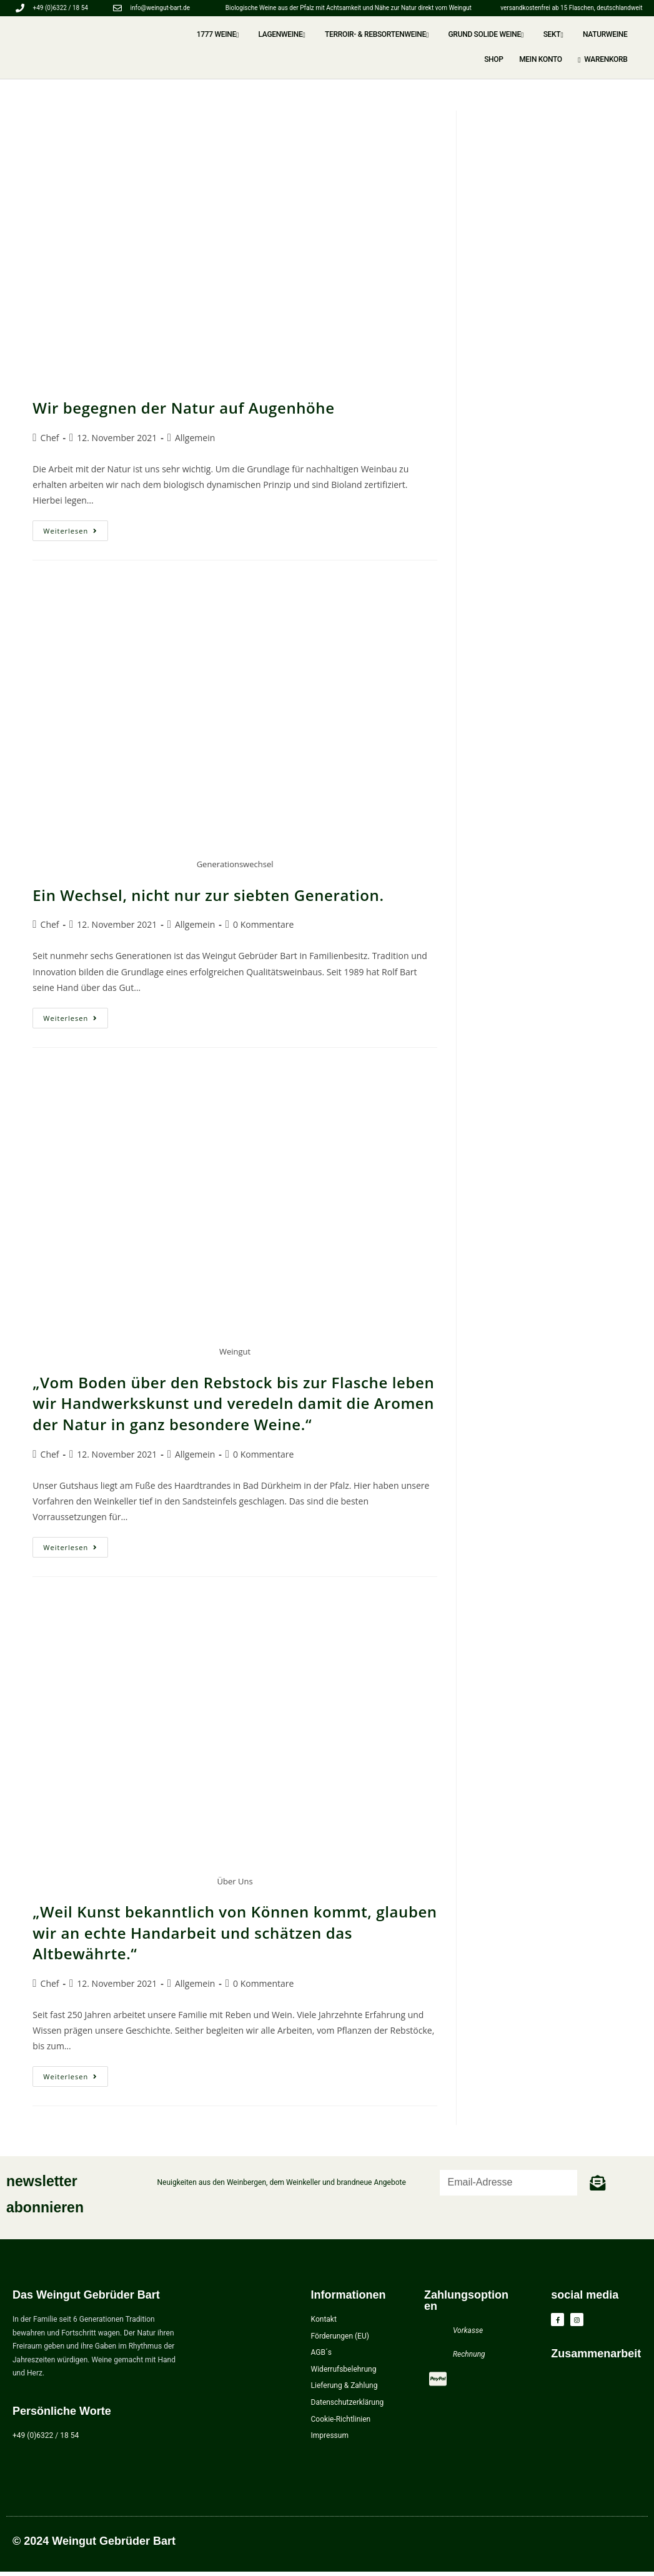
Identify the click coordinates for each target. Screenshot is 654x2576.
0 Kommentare (263, 924)
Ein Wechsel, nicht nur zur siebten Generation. (208, 895)
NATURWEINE (584, 34)
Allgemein (195, 438)
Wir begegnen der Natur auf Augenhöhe (183, 407)
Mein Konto (555, 59)
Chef (50, 438)
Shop (623, 34)
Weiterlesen (75, 527)
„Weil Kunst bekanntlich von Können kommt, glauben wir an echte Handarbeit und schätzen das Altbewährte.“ (234, 1932)
